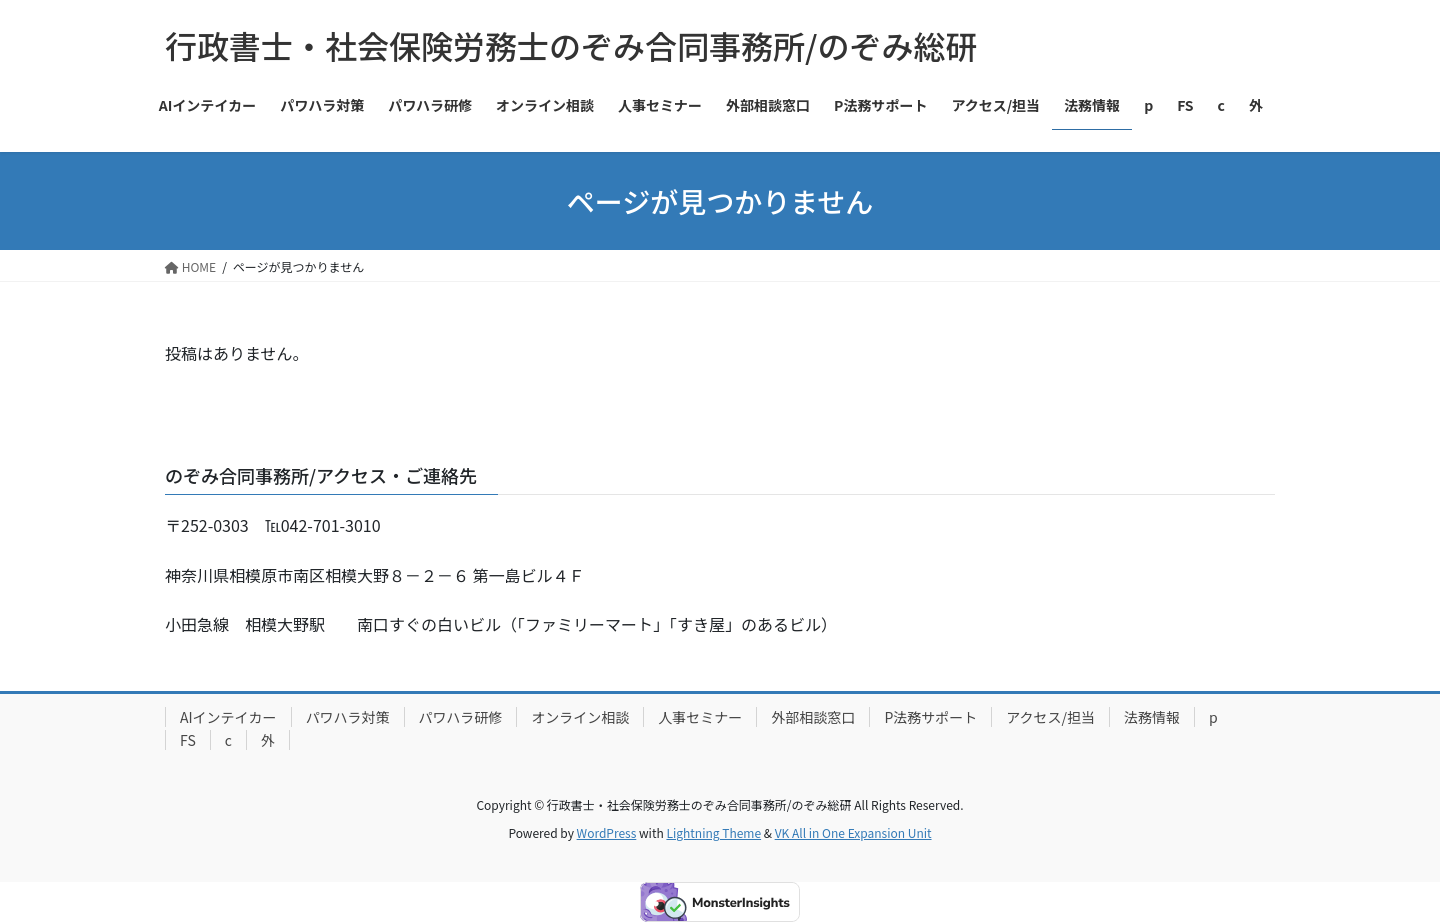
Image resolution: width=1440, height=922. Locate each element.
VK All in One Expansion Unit (853, 832)
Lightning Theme (713, 832)
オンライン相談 (580, 717)
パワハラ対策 (348, 717)
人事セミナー (700, 717)
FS (188, 740)
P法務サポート (930, 717)
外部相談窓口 (813, 717)
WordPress (607, 832)
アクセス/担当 (1050, 717)
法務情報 (1152, 717)
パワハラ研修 (461, 717)
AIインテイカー (228, 717)
